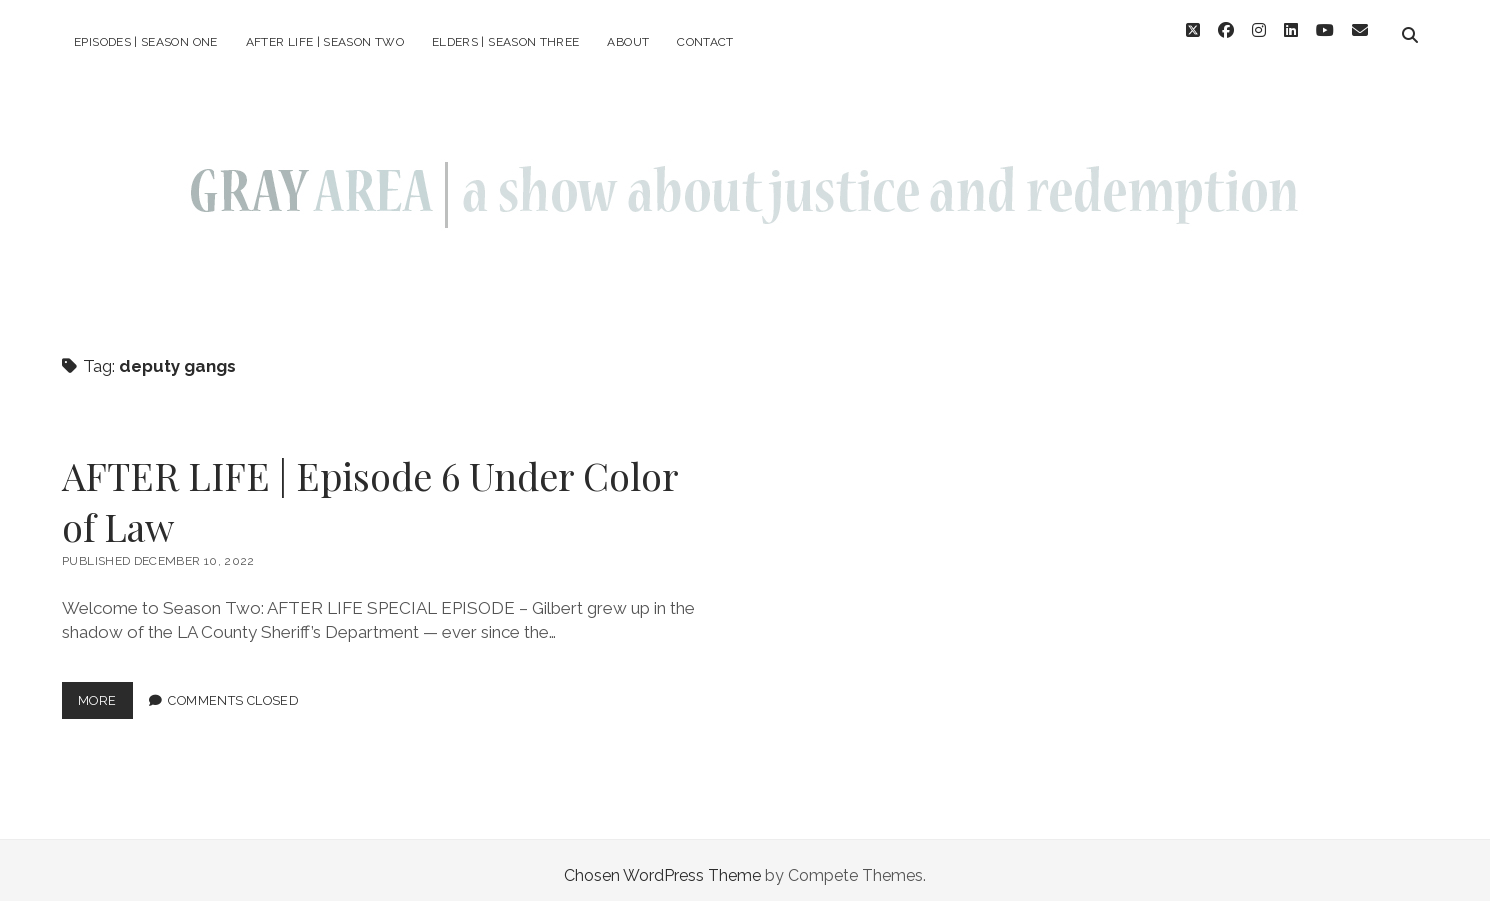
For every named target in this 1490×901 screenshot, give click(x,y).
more (105, 693)
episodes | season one (146, 42)
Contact (705, 42)
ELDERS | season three (506, 42)
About (628, 42)
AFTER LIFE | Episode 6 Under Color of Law (370, 490)
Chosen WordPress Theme (662, 864)
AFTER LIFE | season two (325, 42)
